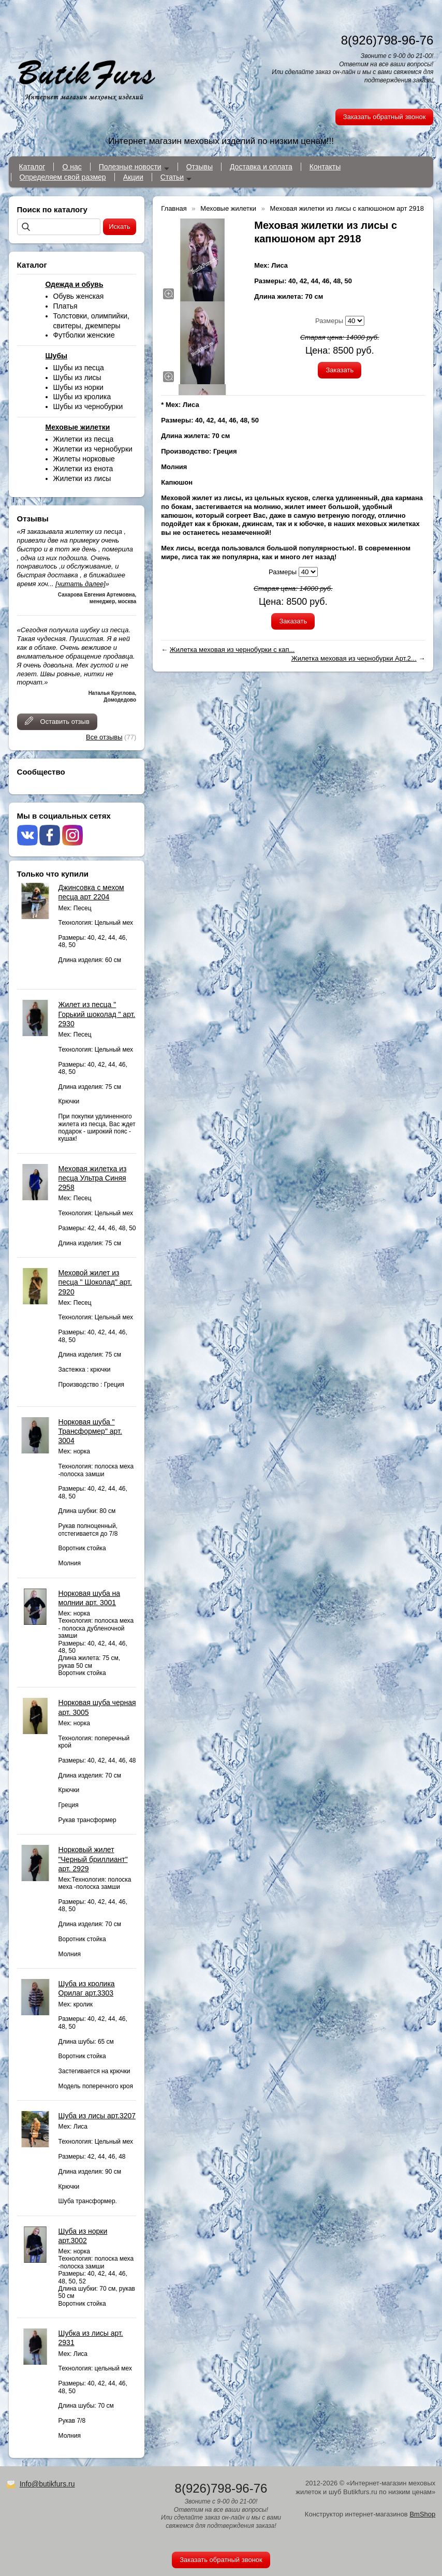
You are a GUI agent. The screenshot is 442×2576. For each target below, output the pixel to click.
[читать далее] (80, 584)
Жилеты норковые (84, 459)
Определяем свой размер (63, 177)
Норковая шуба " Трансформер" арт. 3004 (90, 1431)
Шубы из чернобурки (88, 406)
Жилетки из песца (83, 439)
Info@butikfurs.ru (47, 2484)
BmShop (422, 2514)
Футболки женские (84, 335)
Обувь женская (78, 296)
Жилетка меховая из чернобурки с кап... (232, 649)
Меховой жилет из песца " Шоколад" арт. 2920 (95, 1282)
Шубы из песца (78, 367)
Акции (133, 177)
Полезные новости (130, 167)
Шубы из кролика (82, 396)
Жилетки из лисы (82, 478)
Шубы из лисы (77, 377)
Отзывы (199, 167)
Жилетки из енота (83, 468)
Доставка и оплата (261, 167)
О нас (71, 167)
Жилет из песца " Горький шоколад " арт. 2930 (97, 1013)
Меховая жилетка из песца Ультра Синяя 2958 (92, 1178)
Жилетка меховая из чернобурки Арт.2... (354, 658)
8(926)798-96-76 (387, 40)
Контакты (325, 167)
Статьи (172, 177)
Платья (65, 306)
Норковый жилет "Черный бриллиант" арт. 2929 (93, 1858)
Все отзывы (104, 737)
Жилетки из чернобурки (92, 449)
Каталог (32, 167)
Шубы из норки (78, 387)
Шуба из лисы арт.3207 (97, 2116)
